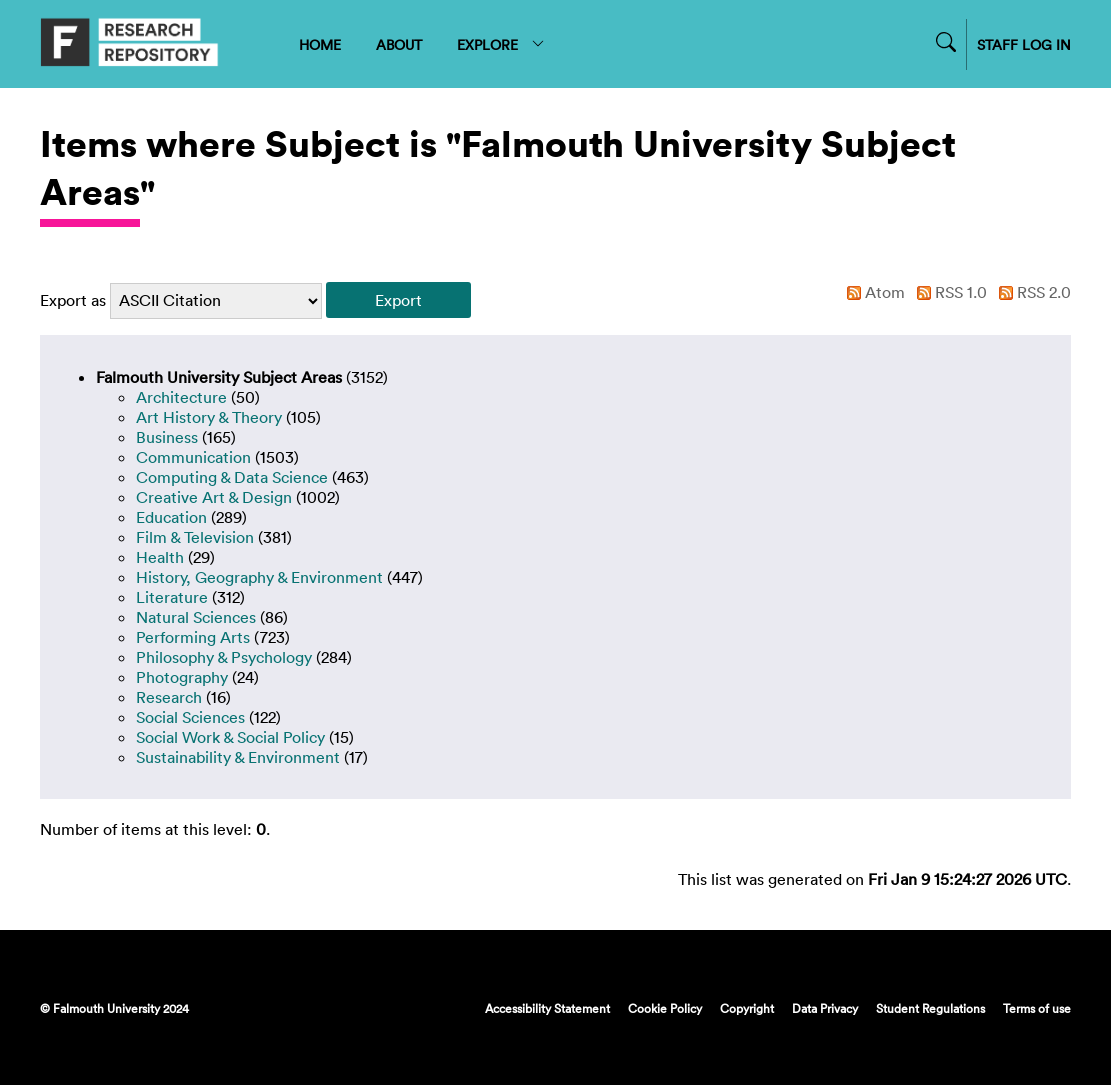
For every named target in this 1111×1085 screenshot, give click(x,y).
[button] (398, 300)
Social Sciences (190, 717)
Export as (73, 300)
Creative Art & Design (214, 497)
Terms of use (1037, 1008)
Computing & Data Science (232, 477)
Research (169, 697)
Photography (182, 677)
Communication (193, 457)
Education (171, 517)
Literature (172, 597)
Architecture (181, 397)
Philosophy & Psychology (224, 657)
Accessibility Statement (547, 1008)
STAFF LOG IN (1024, 44)
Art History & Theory (209, 417)
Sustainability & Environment (238, 757)
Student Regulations (930, 1008)
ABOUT (399, 44)
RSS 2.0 (1031, 292)
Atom (872, 292)
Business (167, 437)
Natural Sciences (196, 617)
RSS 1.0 (948, 292)
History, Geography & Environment (259, 577)
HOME (320, 44)
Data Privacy (825, 1008)
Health (160, 557)
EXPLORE (501, 44)
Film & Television (195, 537)
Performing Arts (193, 637)
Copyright (747, 1008)
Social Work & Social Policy (230, 737)
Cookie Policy (665, 1008)
